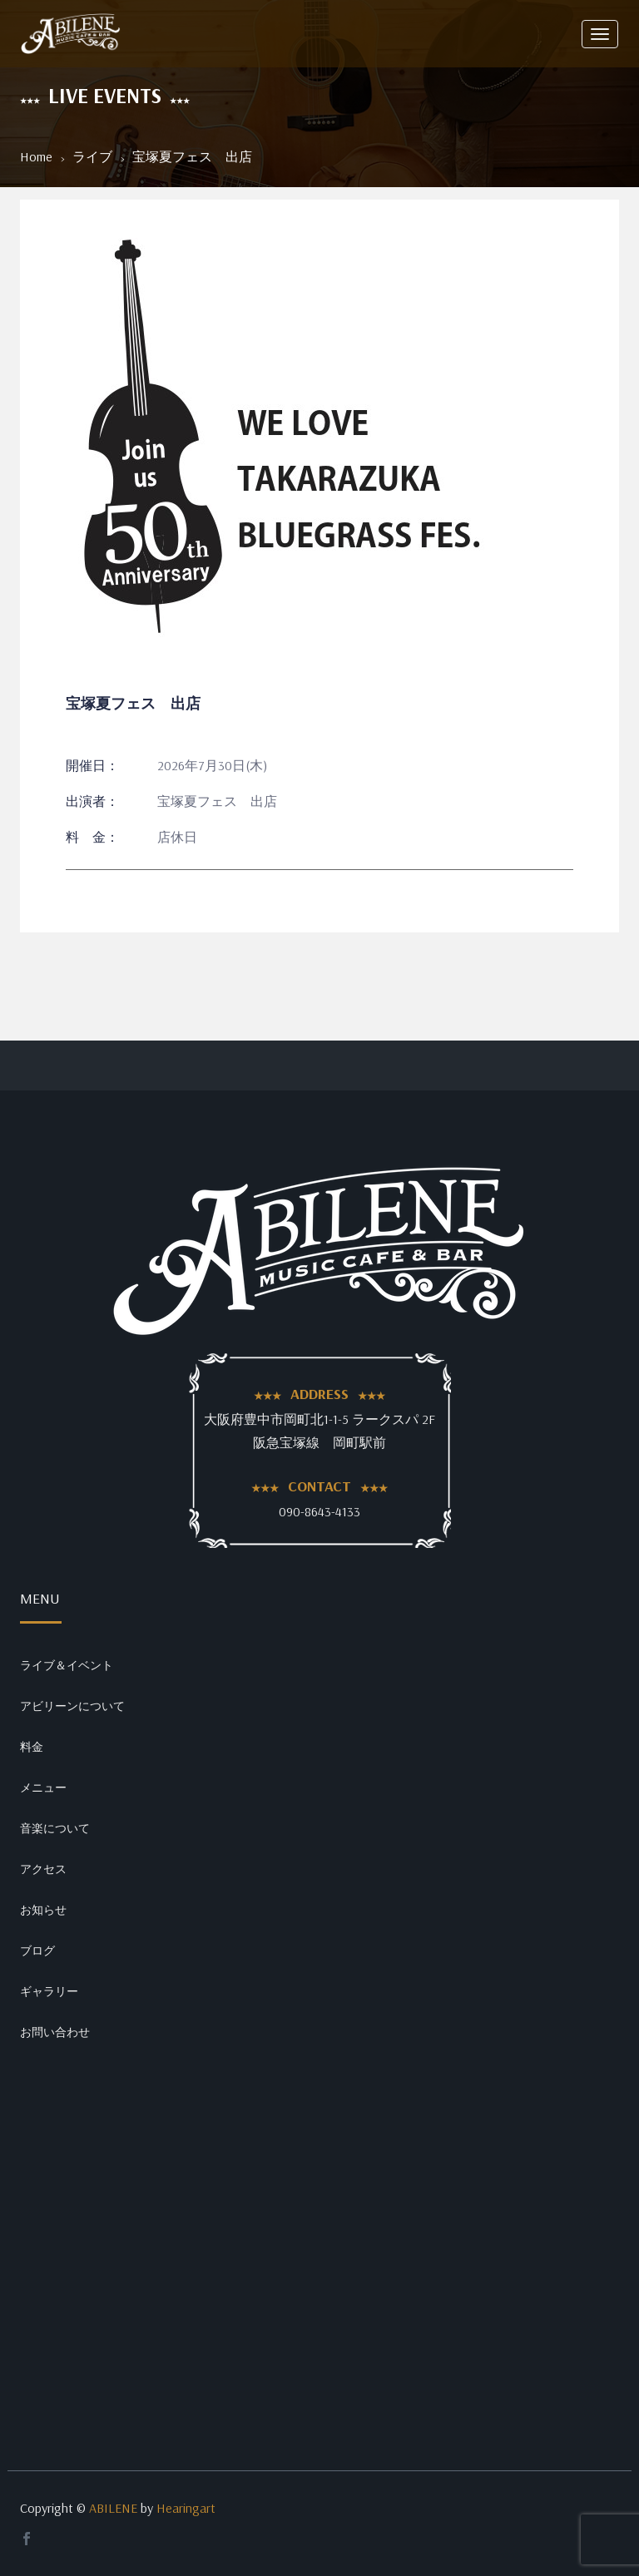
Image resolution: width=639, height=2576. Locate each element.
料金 (31, 1746)
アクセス (43, 1869)
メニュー (43, 1787)
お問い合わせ (55, 2032)
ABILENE (113, 2507)
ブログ (37, 1950)
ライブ (92, 156)
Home (36, 156)
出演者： (92, 801)
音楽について (55, 1828)
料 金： (92, 836)
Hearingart (185, 2507)
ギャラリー (49, 1991)
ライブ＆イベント (66, 1665)
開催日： (92, 765)
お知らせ (43, 1909)
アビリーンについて (72, 1705)
